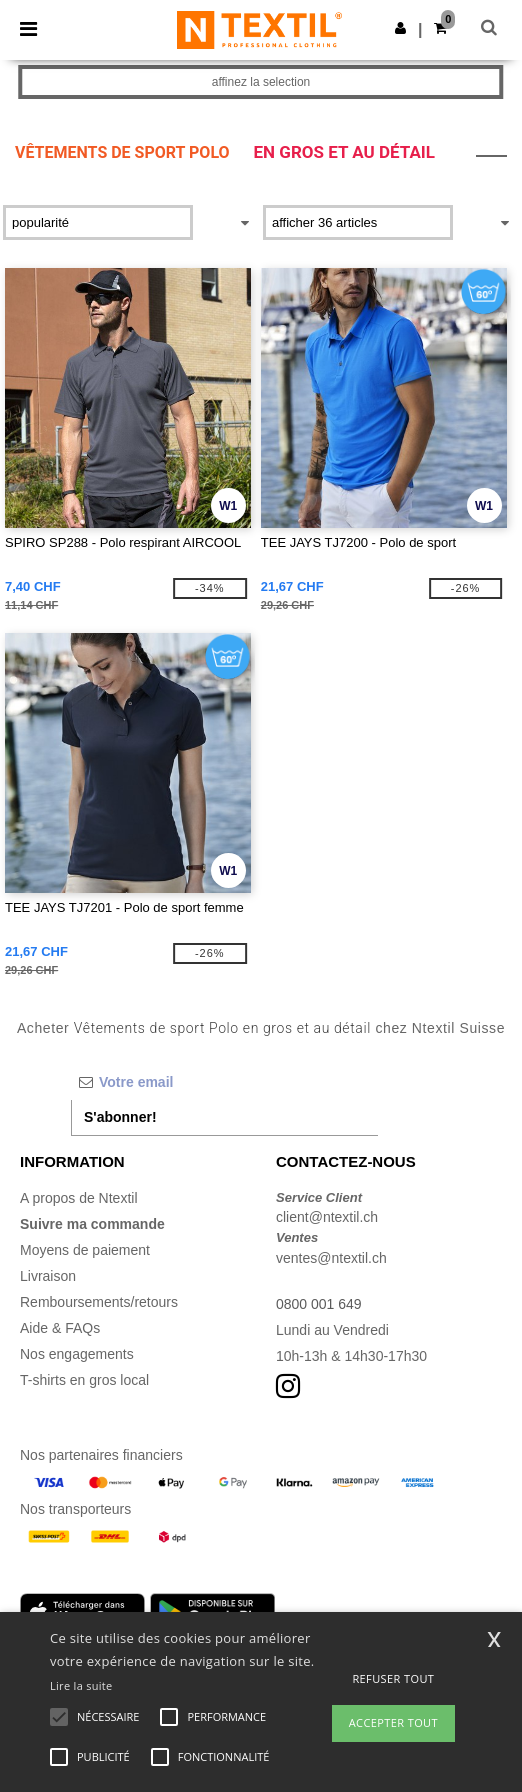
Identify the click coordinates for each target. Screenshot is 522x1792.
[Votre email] (224, 1082)
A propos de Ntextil (79, 1198)
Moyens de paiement (85, 1250)
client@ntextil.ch (327, 1217)
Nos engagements (77, 1354)
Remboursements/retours (99, 1302)
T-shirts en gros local (84, 1380)
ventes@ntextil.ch (331, 1258)
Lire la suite (81, 1685)
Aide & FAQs (60, 1328)
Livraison (48, 1276)
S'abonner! (120, 1117)
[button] (400, 28)
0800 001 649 (319, 1304)
